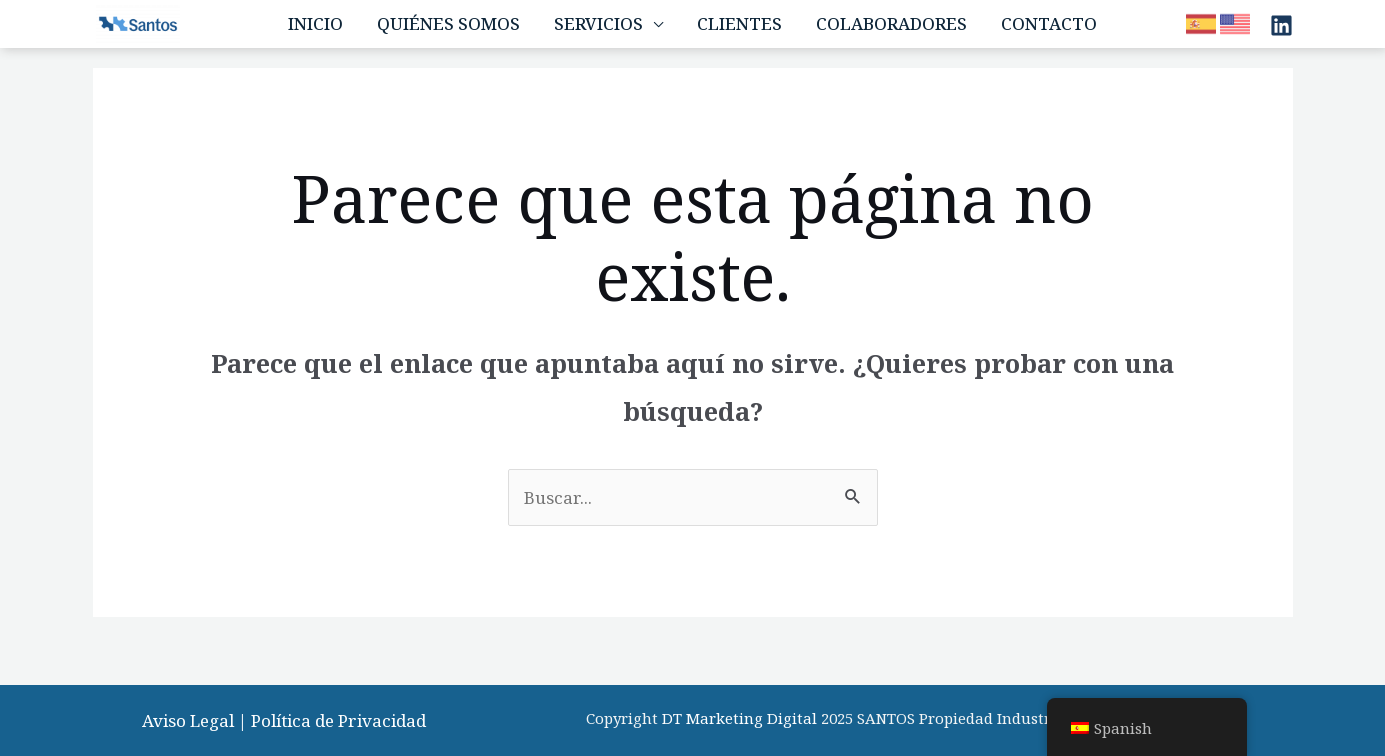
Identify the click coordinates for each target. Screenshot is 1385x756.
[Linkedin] (1281, 25)
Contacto (1049, 23)
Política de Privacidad (338, 720)
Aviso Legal (188, 720)
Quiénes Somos (448, 23)
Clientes (739, 23)
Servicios (598, 23)
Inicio (315, 23)
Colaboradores (891, 23)
